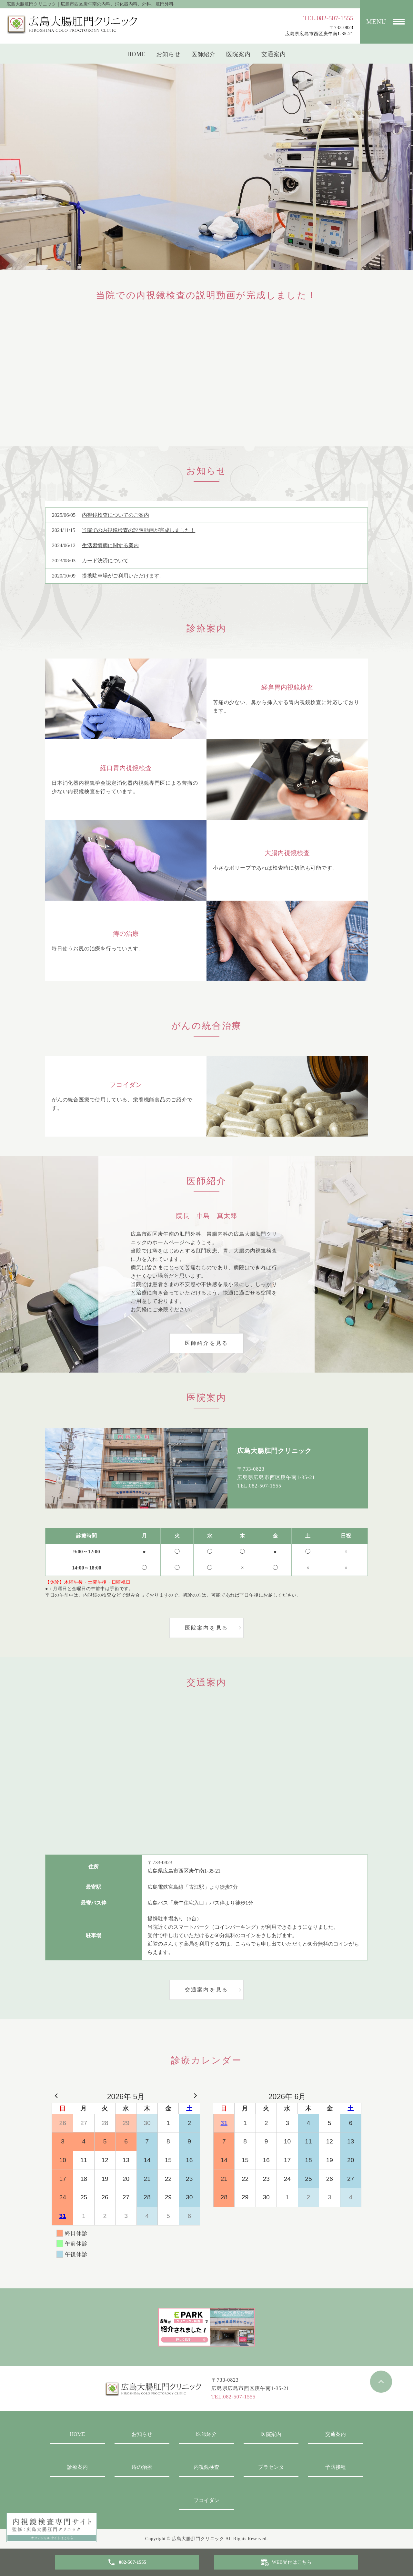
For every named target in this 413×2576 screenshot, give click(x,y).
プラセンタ (271, 2467)
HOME (136, 54)
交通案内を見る (206, 1989)
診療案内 (77, 2467)
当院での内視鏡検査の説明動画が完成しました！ (138, 530)
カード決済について (105, 560)
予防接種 (335, 2467)
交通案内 (273, 54)
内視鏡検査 (206, 2467)
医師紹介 (203, 54)
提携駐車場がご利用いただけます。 (123, 575)
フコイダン (206, 2500)
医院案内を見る (206, 1627)
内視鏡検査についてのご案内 (115, 515)
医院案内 (238, 54)
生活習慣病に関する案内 (110, 545)
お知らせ (168, 54)
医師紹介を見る (206, 1343)
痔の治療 (142, 2467)
